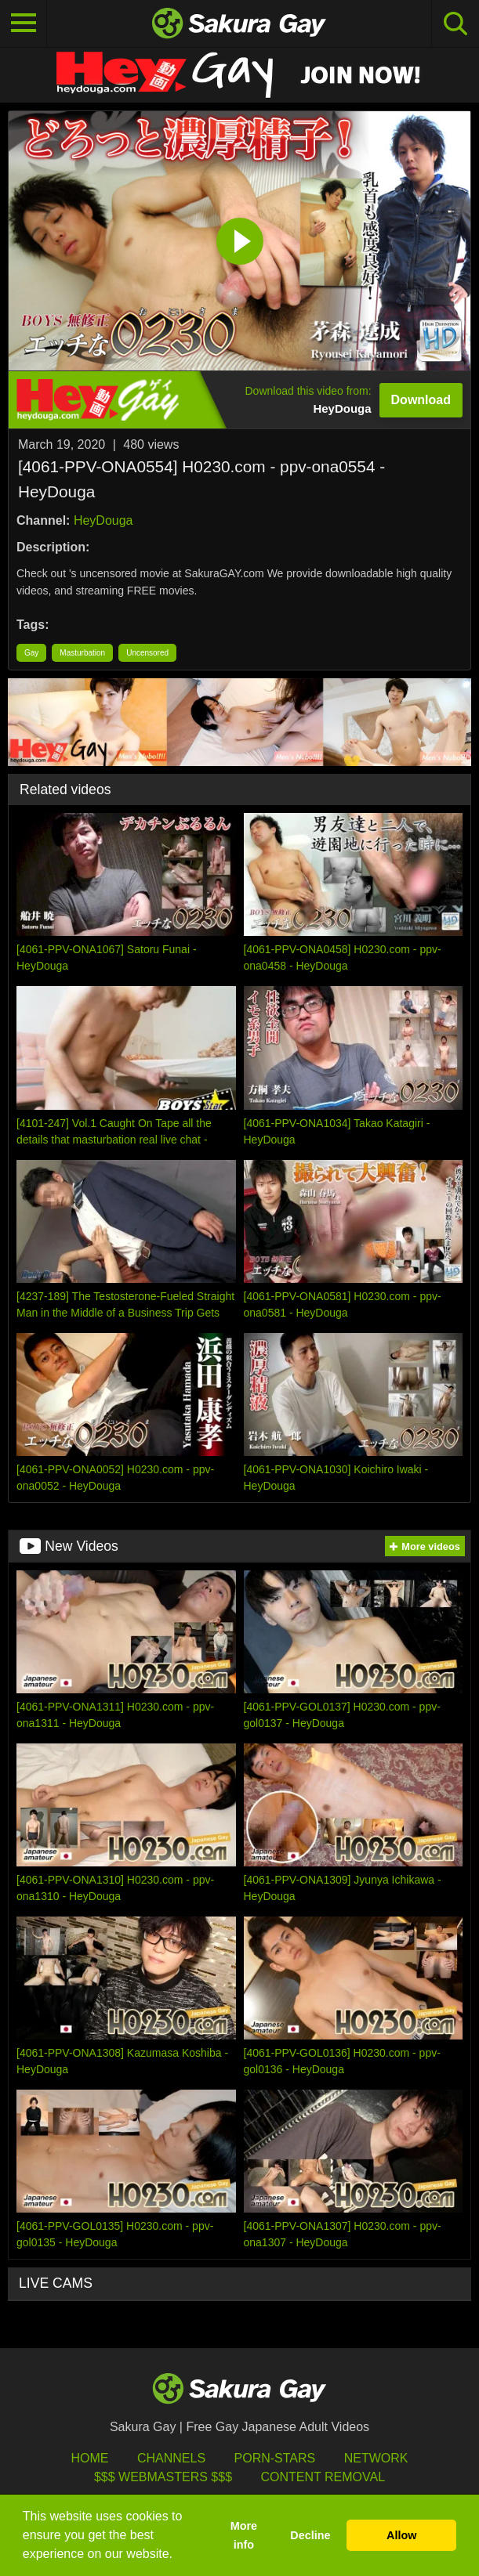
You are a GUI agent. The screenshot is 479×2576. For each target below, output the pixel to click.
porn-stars (275, 2458)
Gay (31, 653)
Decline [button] (310, 2535)
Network (376, 2458)
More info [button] (243, 2535)
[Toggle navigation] (23, 23)
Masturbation (82, 653)
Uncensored (147, 653)
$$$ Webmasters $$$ (163, 2477)
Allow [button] (401, 2535)
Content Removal (322, 2477)
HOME (90, 2458)
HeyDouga (103, 520)
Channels (171, 2458)
